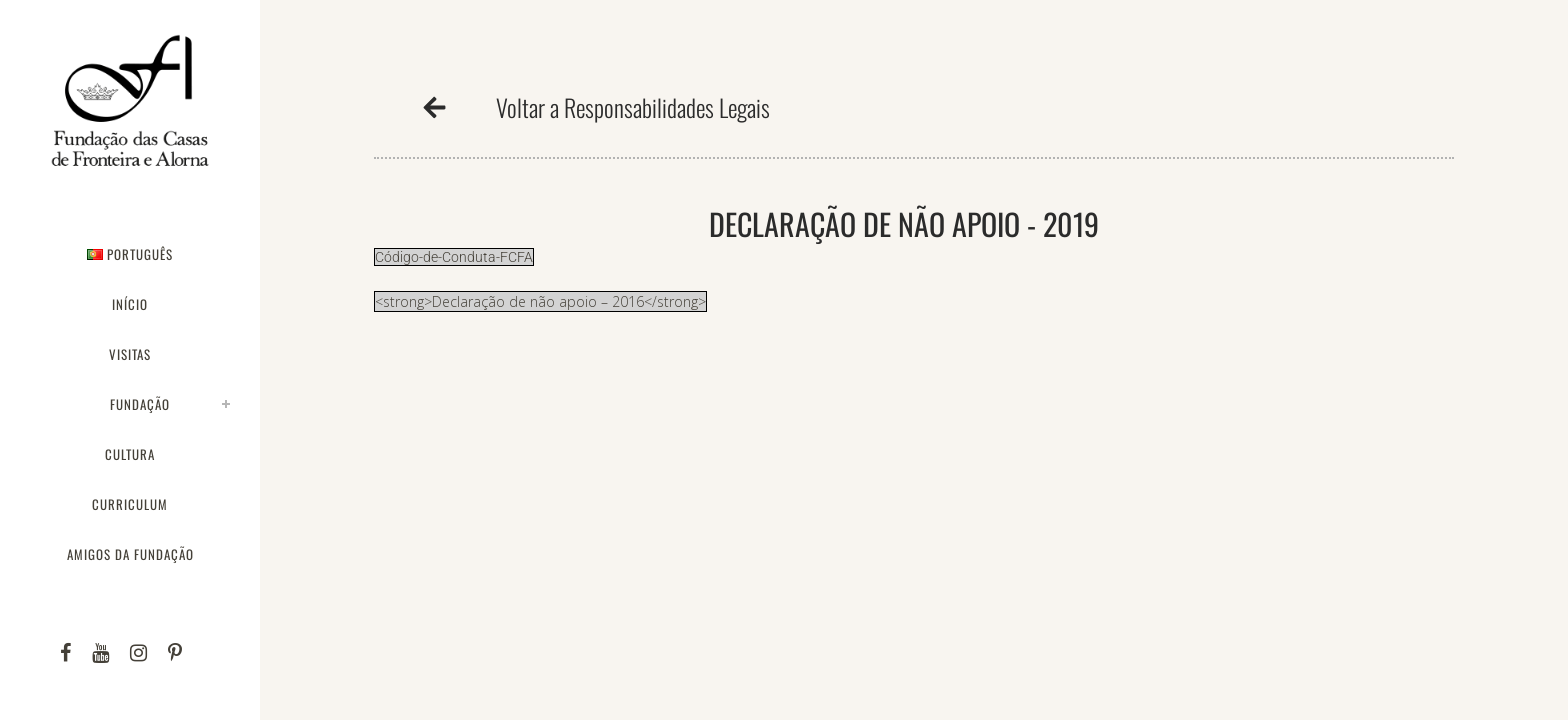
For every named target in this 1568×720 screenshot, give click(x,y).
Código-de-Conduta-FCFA (454, 257)
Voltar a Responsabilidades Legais (633, 107)
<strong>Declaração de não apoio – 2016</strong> (540, 301)
